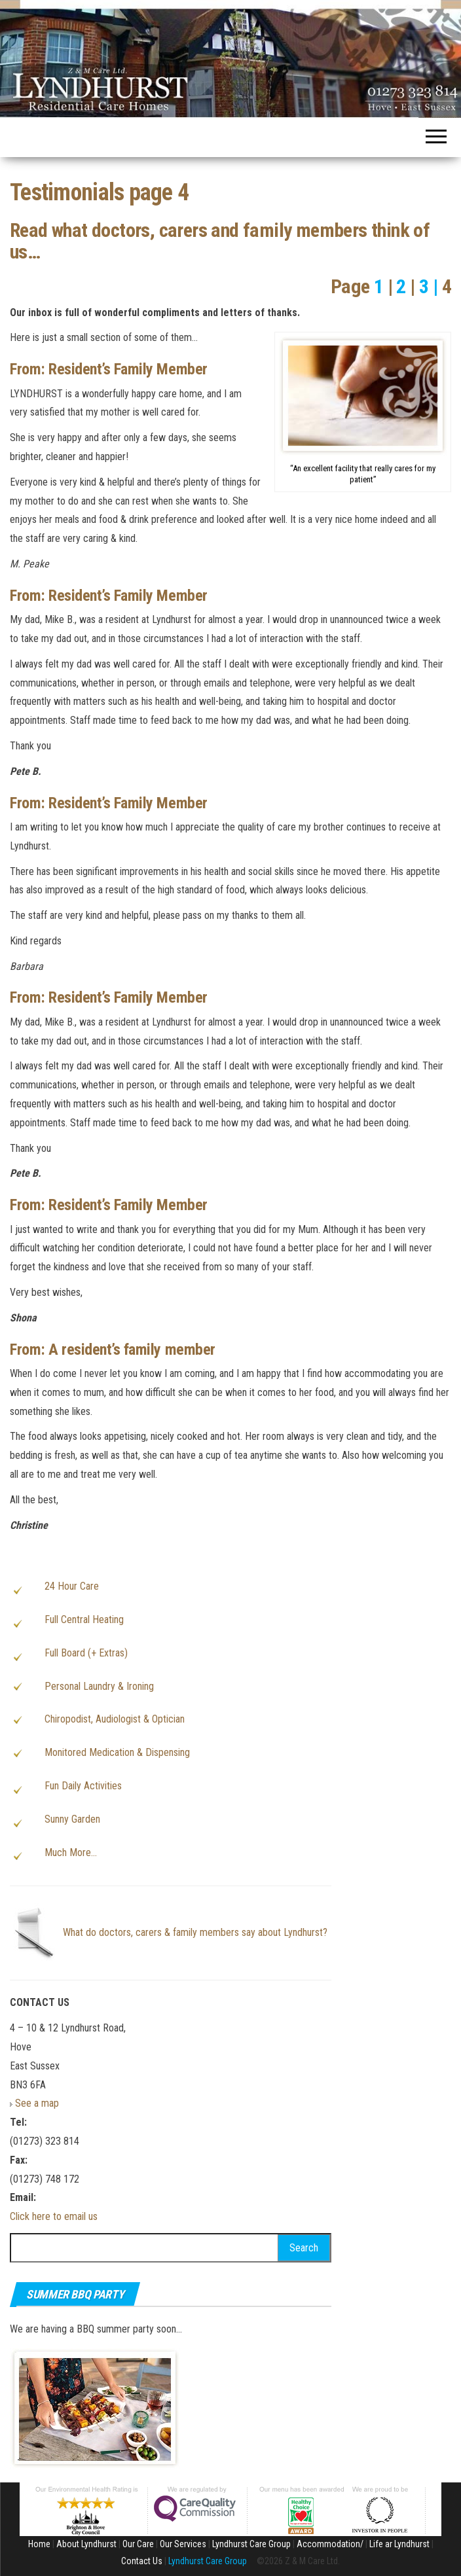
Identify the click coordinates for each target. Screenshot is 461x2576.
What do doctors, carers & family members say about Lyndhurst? (195, 1932)
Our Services (183, 2544)
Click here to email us (54, 2216)
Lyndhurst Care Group (251, 2544)
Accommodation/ (330, 2544)
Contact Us (141, 2561)
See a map (37, 2103)
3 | (428, 286)
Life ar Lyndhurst (399, 2544)
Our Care (138, 2544)
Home (39, 2544)
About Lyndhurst (86, 2544)
